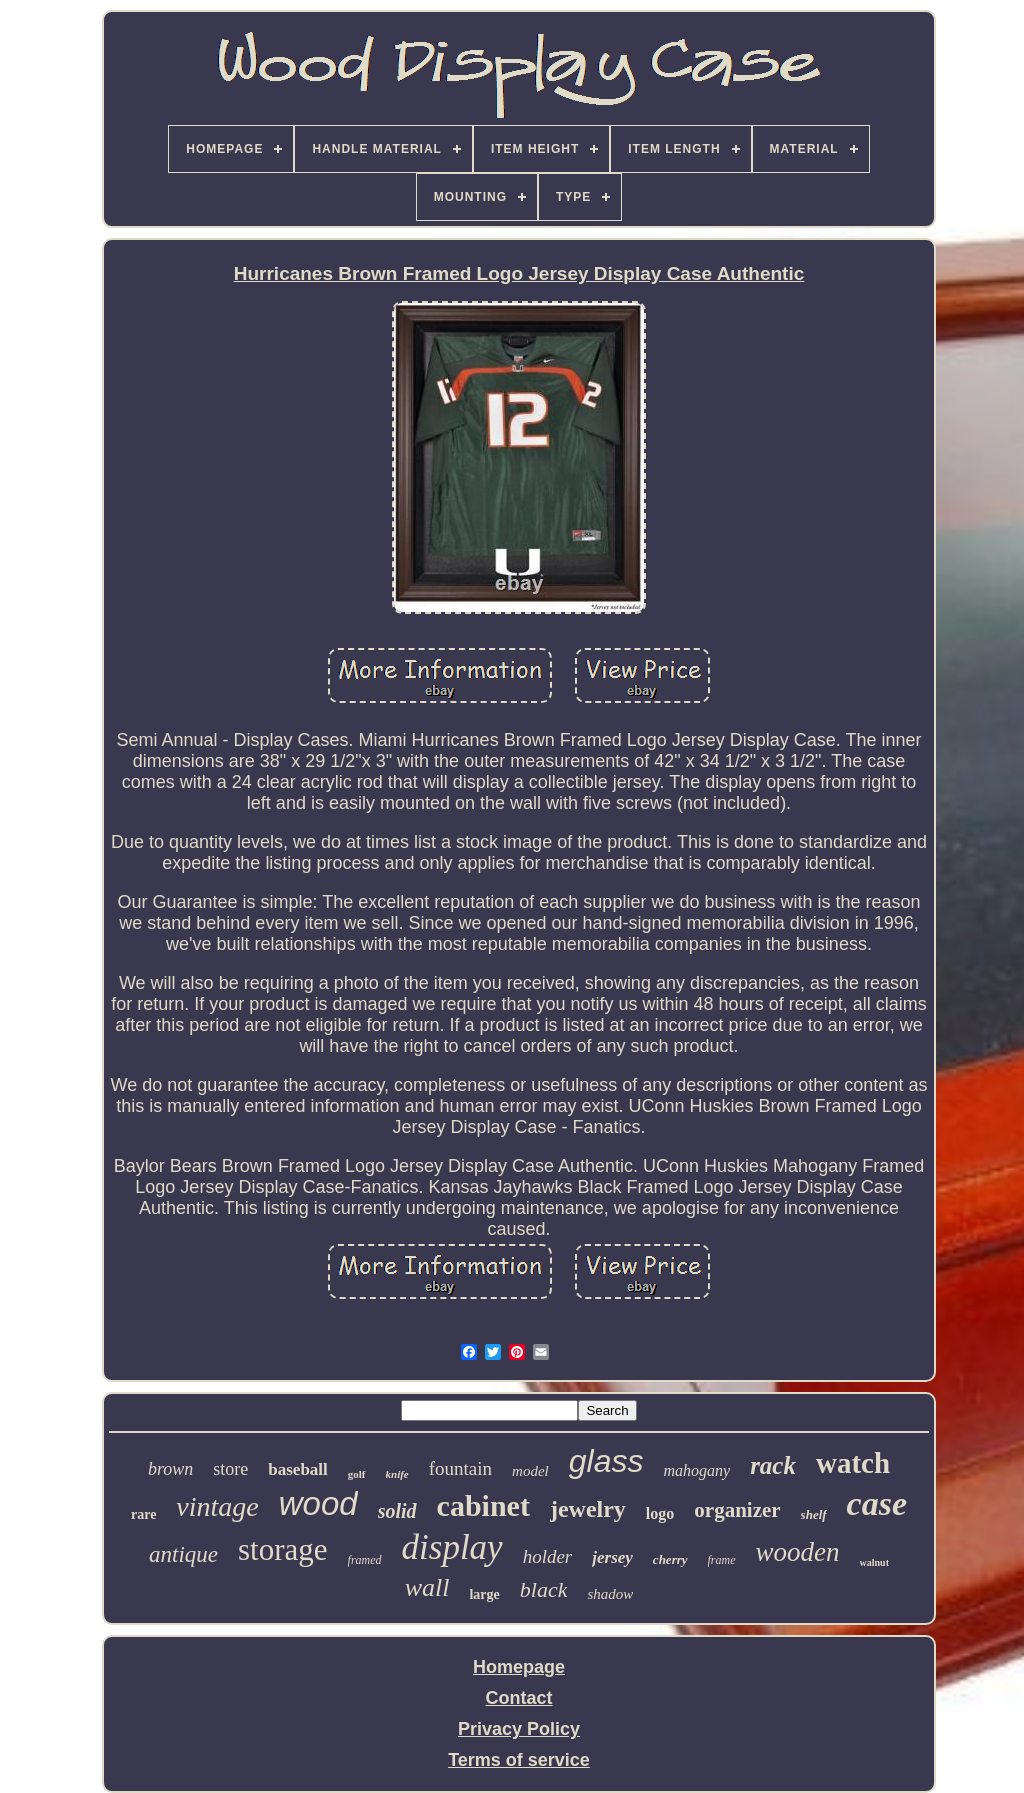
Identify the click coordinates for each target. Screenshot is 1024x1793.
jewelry (588, 1509)
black (544, 1589)
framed (365, 1560)
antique (183, 1554)
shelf (814, 1514)
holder (548, 1556)
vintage (217, 1506)
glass (606, 1461)
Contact (519, 1698)
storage (283, 1549)
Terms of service (519, 1760)
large (484, 1594)
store (230, 1469)
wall (427, 1587)
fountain (460, 1468)
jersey (612, 1557)
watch (853, 1463)
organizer (737, 1510)
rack (773, 1465)
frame (722, 1560)
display (452, 1547)
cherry (670, 1559)
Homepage (519, 1667)
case (877, 1503)
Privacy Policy (519, 1729)
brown (170, 1469)
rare (143, 1514)
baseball (298, 1469)
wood (318, 1503)
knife (397, 1474)
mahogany (696, 1470)
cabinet (483, 1505)
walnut (874, 1562)
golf (357, 1474)
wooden (798, 1552)
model (530, 1471)
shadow (610, 1594)
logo (660, 1513)
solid (397, 1511)
